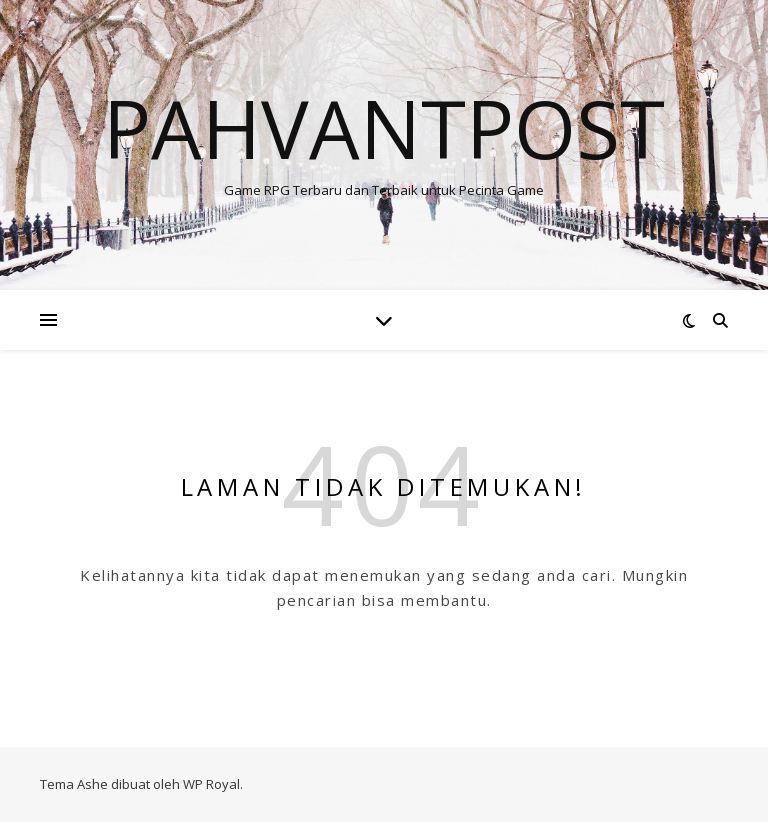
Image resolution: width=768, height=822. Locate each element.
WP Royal (211, 784)
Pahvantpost (384, 128)
